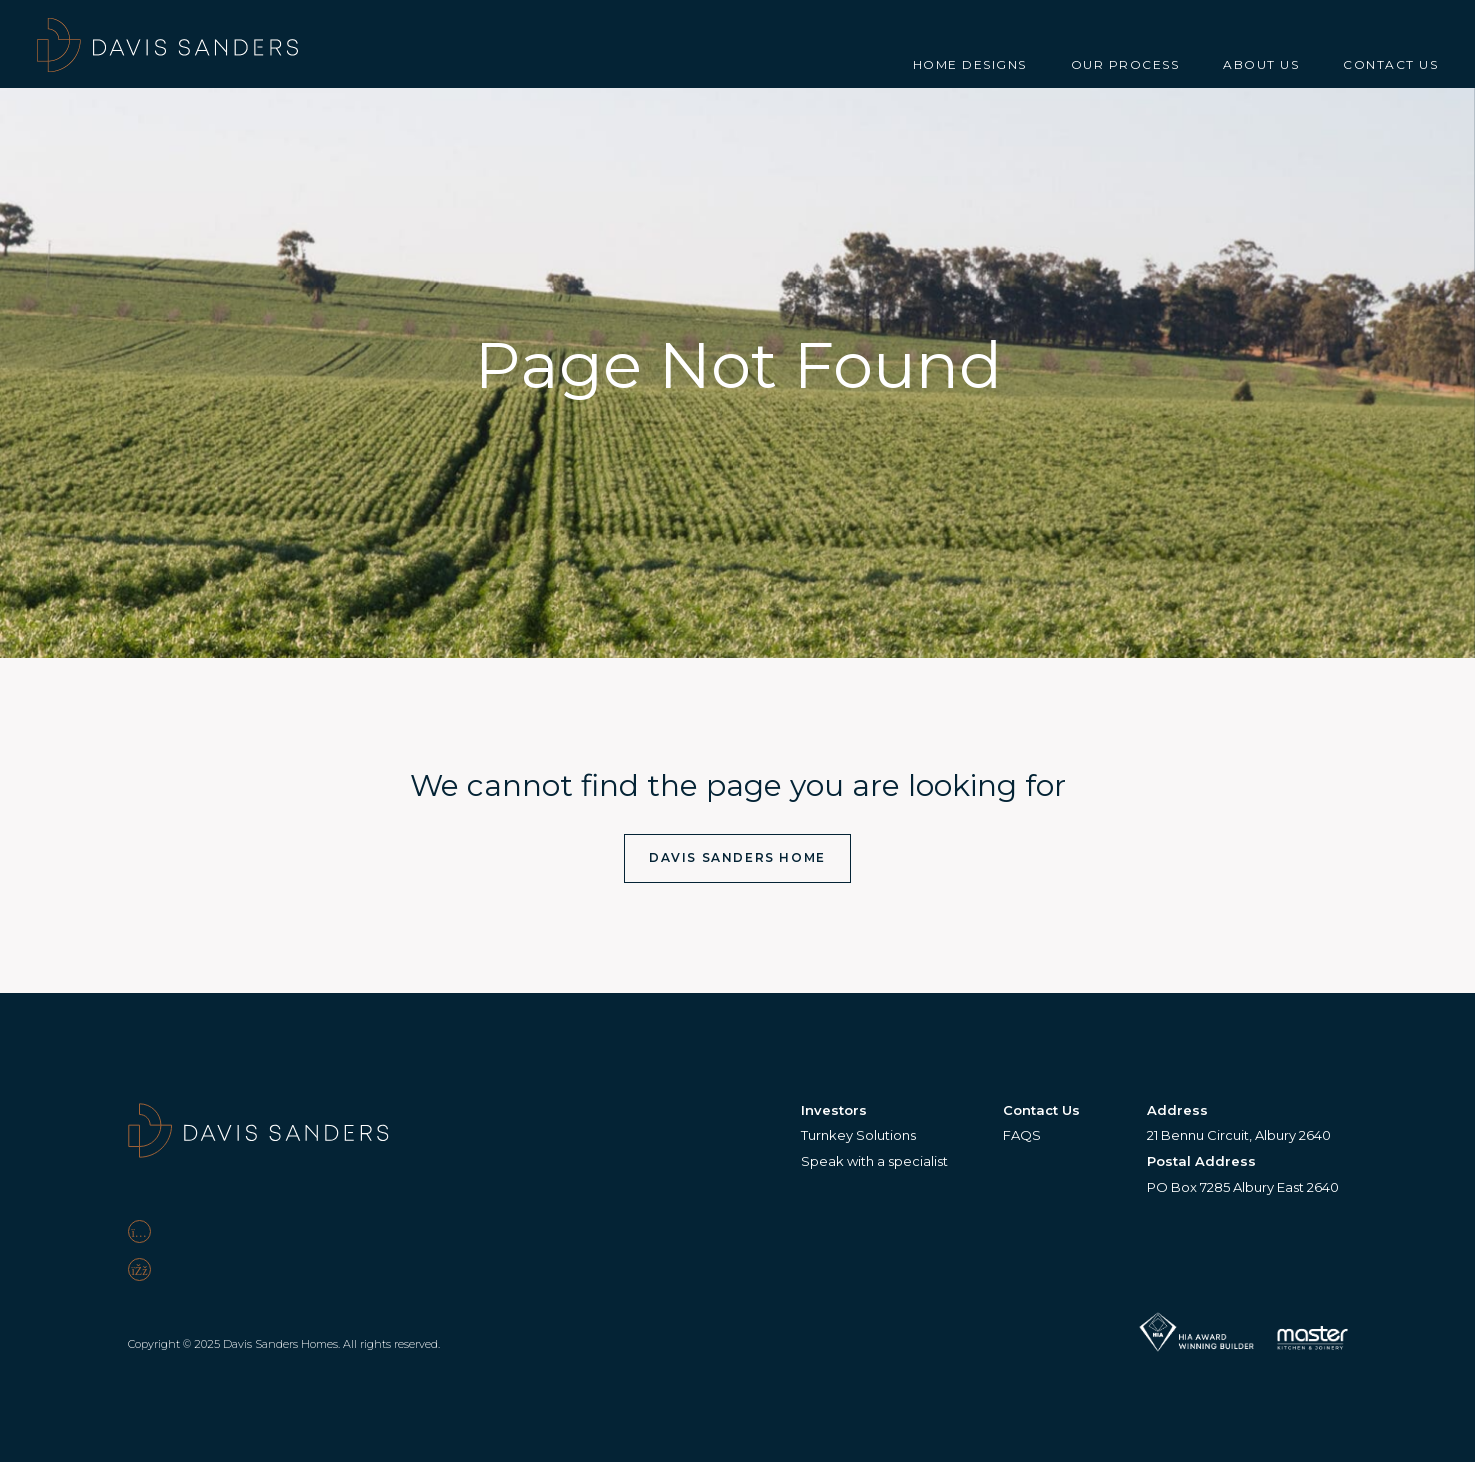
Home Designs (970, 64)
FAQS (1022, 1135)
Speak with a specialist (874, 1161)
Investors (834, 1110)
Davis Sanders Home (737, 857)
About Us (1261, 64)
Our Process (1125, 64)
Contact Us (1390, 64)
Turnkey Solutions (858, 1135)
